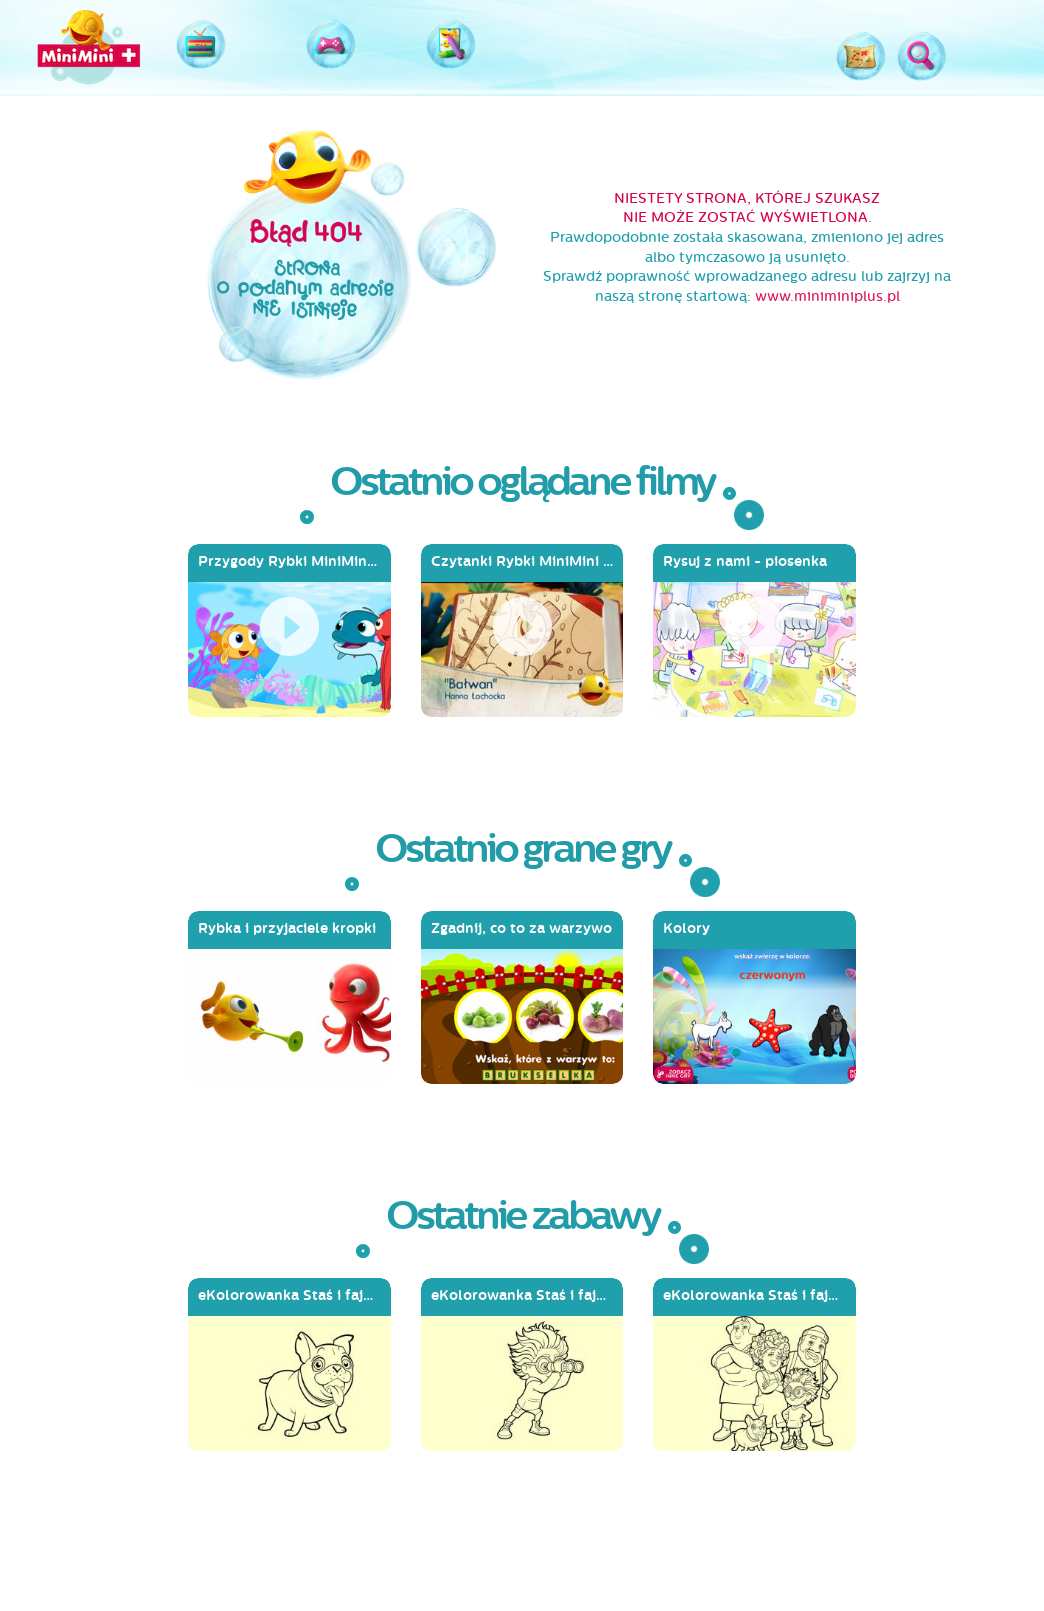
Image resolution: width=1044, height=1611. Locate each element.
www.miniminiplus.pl (827, 296)
